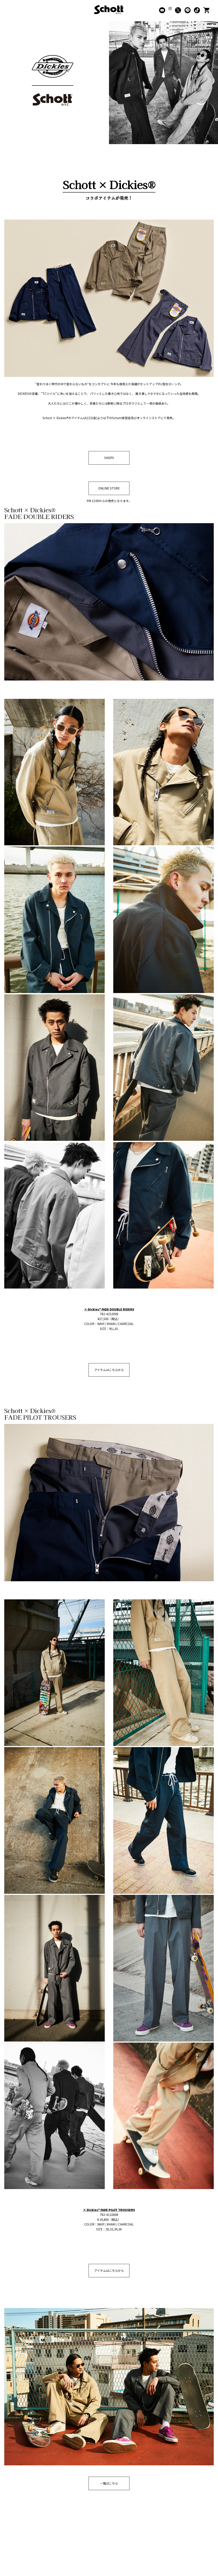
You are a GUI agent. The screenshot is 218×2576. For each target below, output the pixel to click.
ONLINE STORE (109, 489)
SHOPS (109, 458)
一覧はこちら (109, 2485)
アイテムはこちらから (109, 1371)
